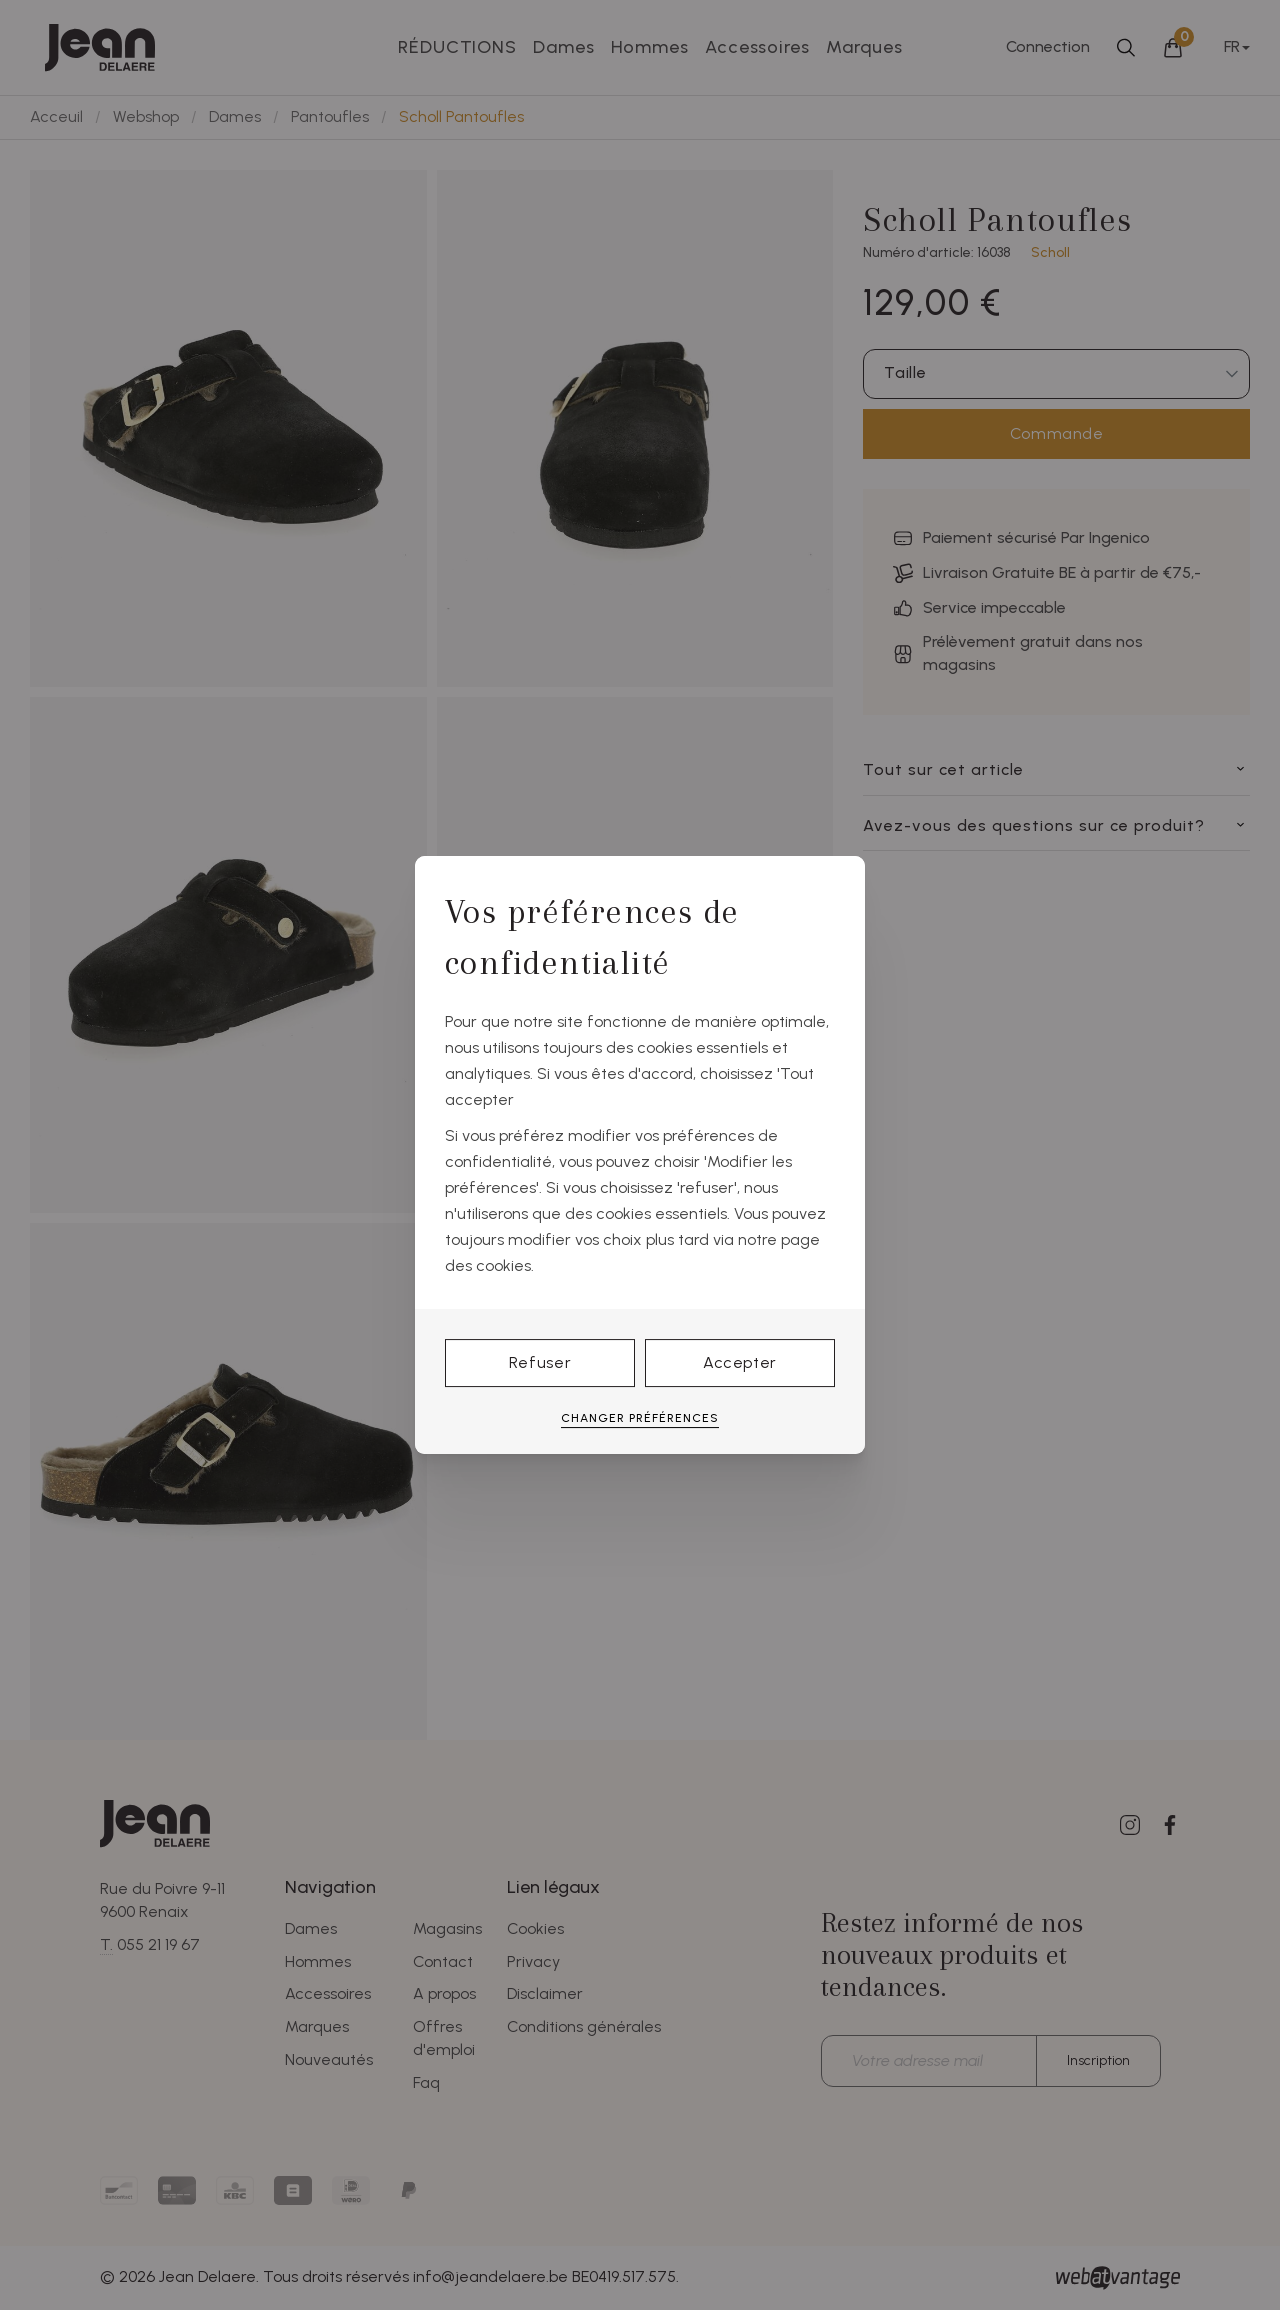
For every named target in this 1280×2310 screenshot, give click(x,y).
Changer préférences (640, 1418)
